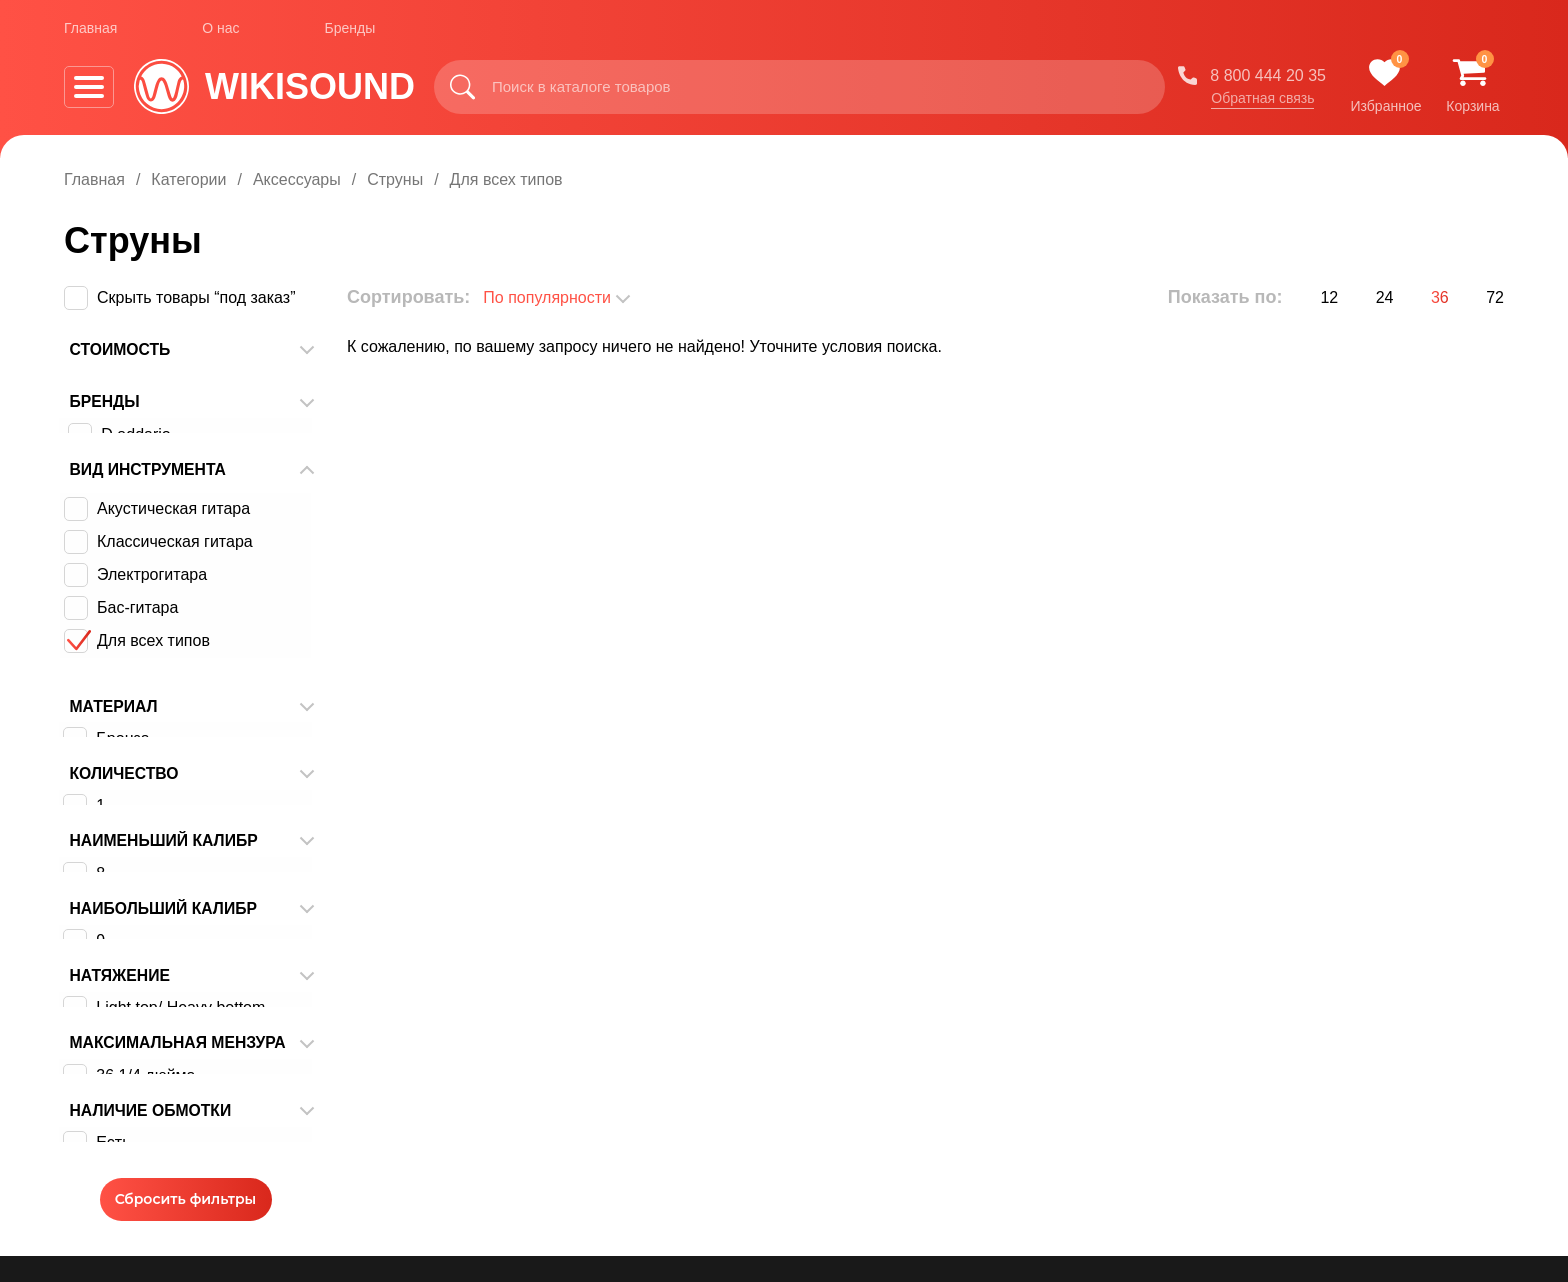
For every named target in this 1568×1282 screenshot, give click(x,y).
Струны (395, 179)
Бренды (350, 29)
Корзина (701, 1196)
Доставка (486, 1136)
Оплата (479, 1106)
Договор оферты (513, 1226)
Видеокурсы (716, 1136)
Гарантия (486, 1166)
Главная (90, 29)
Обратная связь (1262, 99)
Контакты (486, 1196)
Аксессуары (297, 179)
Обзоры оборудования (967, 1076)
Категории (188, 179)
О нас (220, 29)
